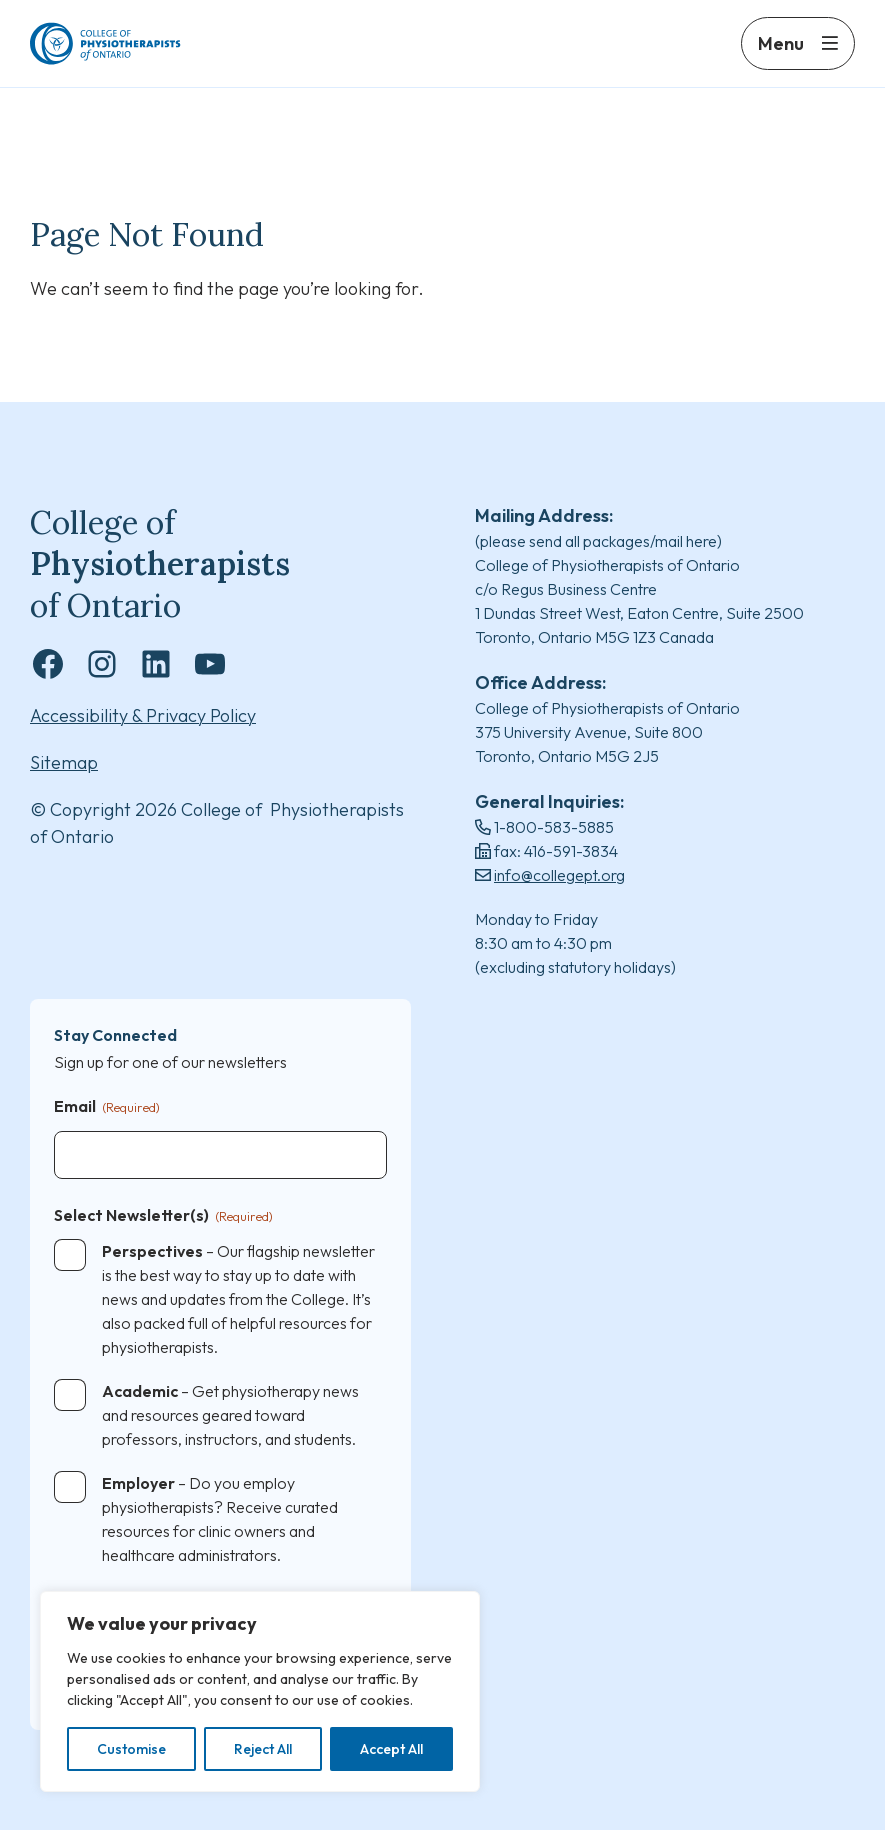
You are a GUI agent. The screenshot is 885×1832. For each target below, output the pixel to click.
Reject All (263, 1749)
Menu (781, 57)
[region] (260, 1691)
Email (107, 1109)
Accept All (391, 1749)
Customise (131, 1749)
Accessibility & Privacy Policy (143, 717)
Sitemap (64, 764)
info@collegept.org (559, 876)
